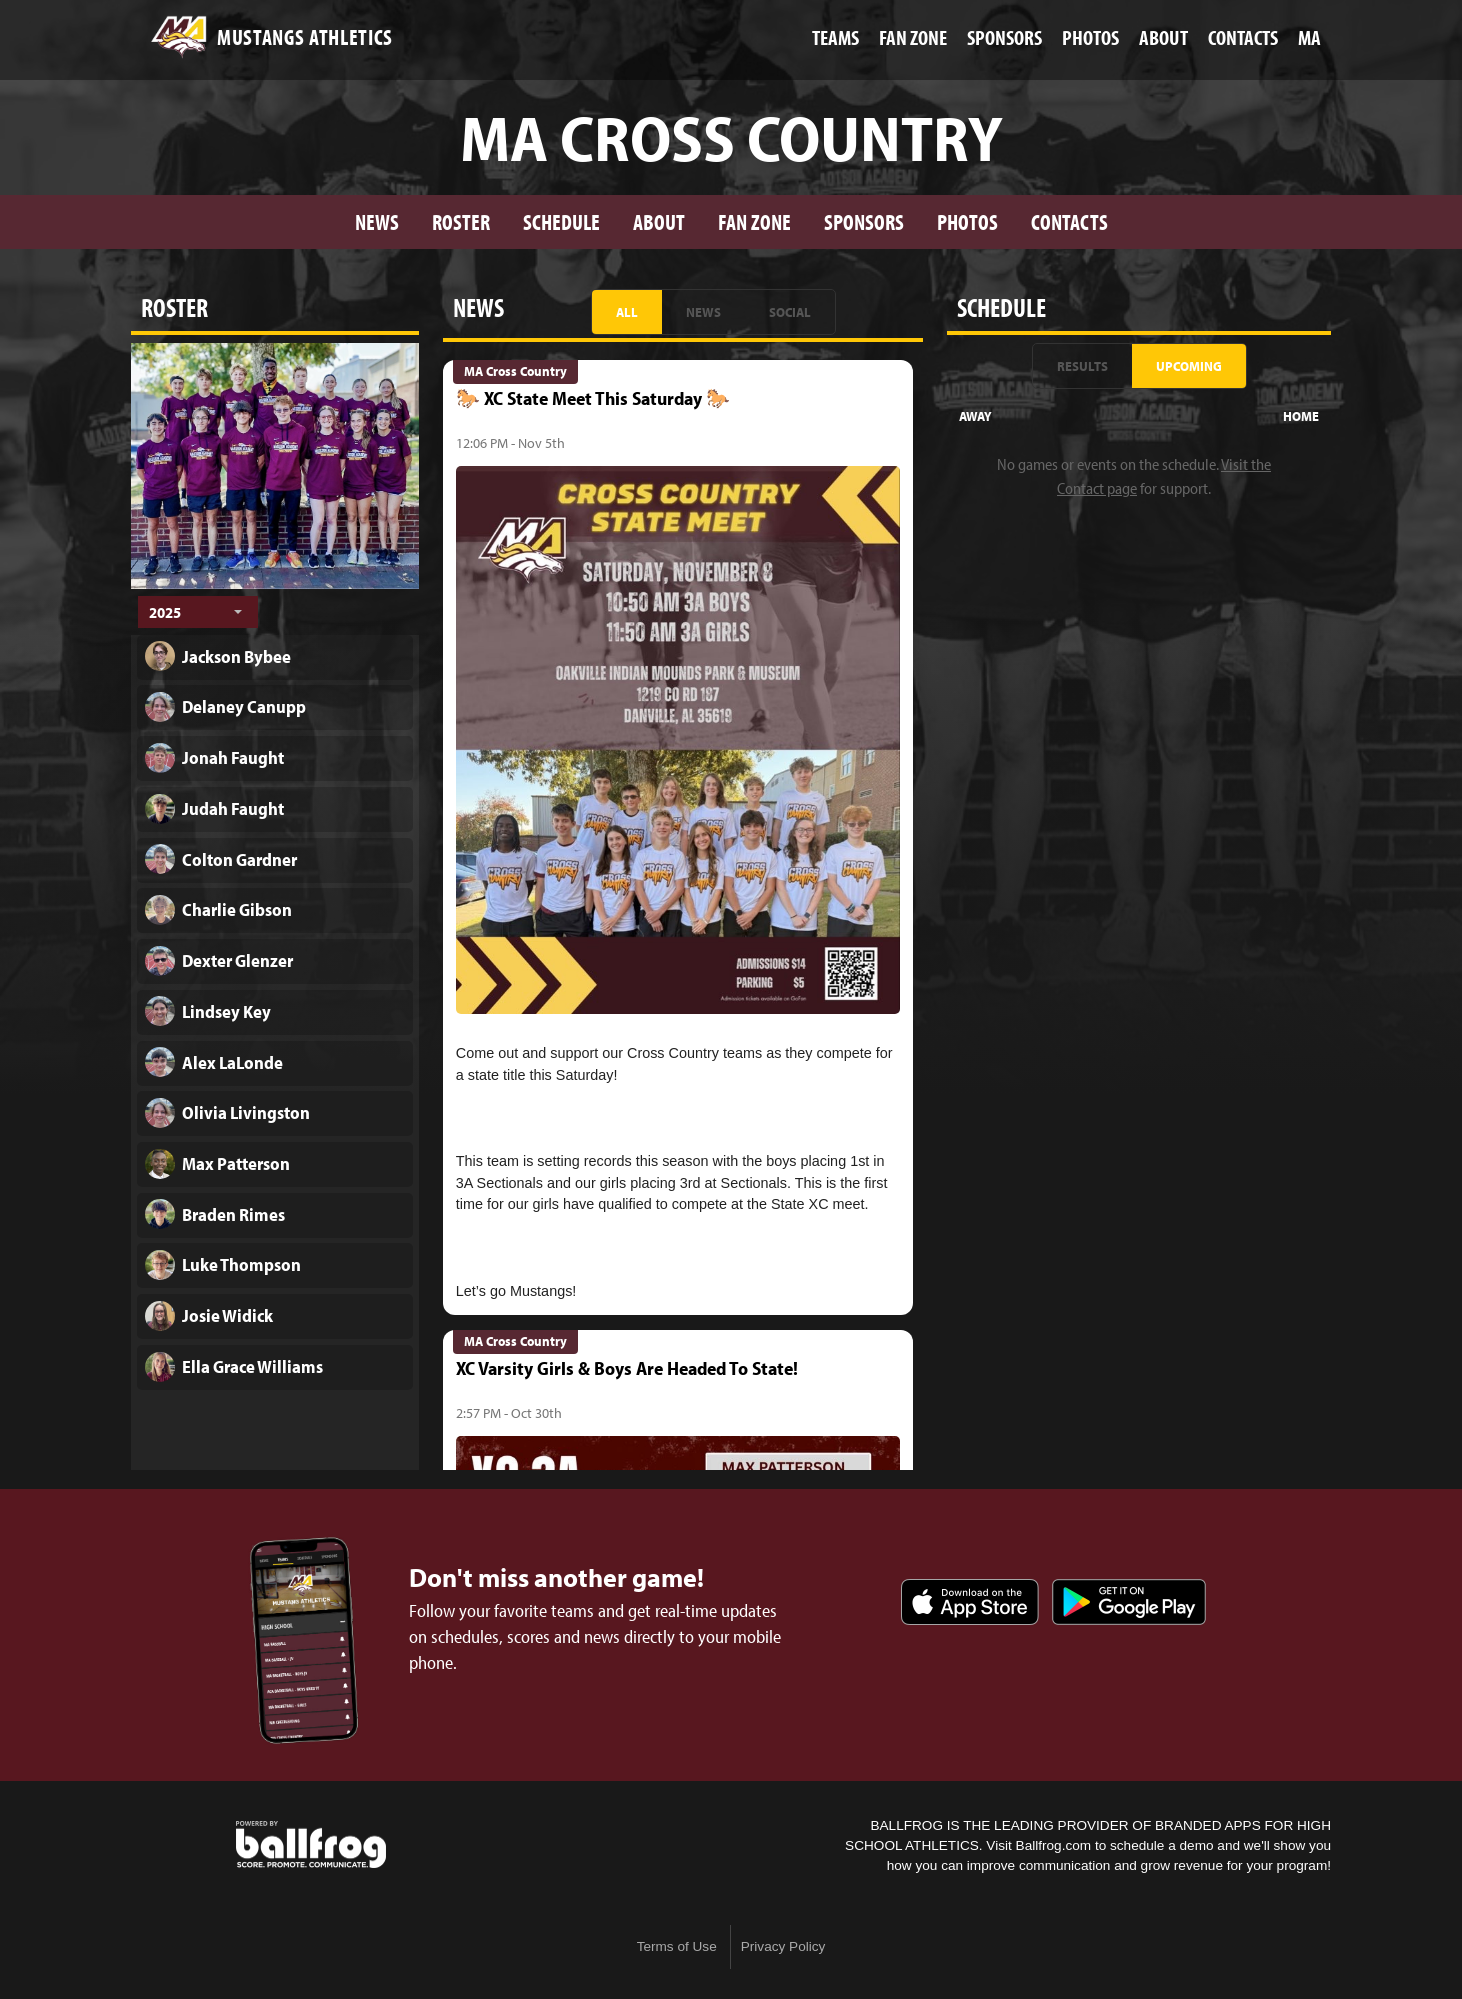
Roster (461, 221)
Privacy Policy (783, 1946)
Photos (967, 221)
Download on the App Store (970, 1602)
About (659, 221)
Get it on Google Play (1129, 1602)
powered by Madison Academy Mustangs (311, 1845)
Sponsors (864, 221)
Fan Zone (754, 221)
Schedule (561, 221)
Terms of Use (677, 1946)
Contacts (1069, 221)
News (377, 221)
